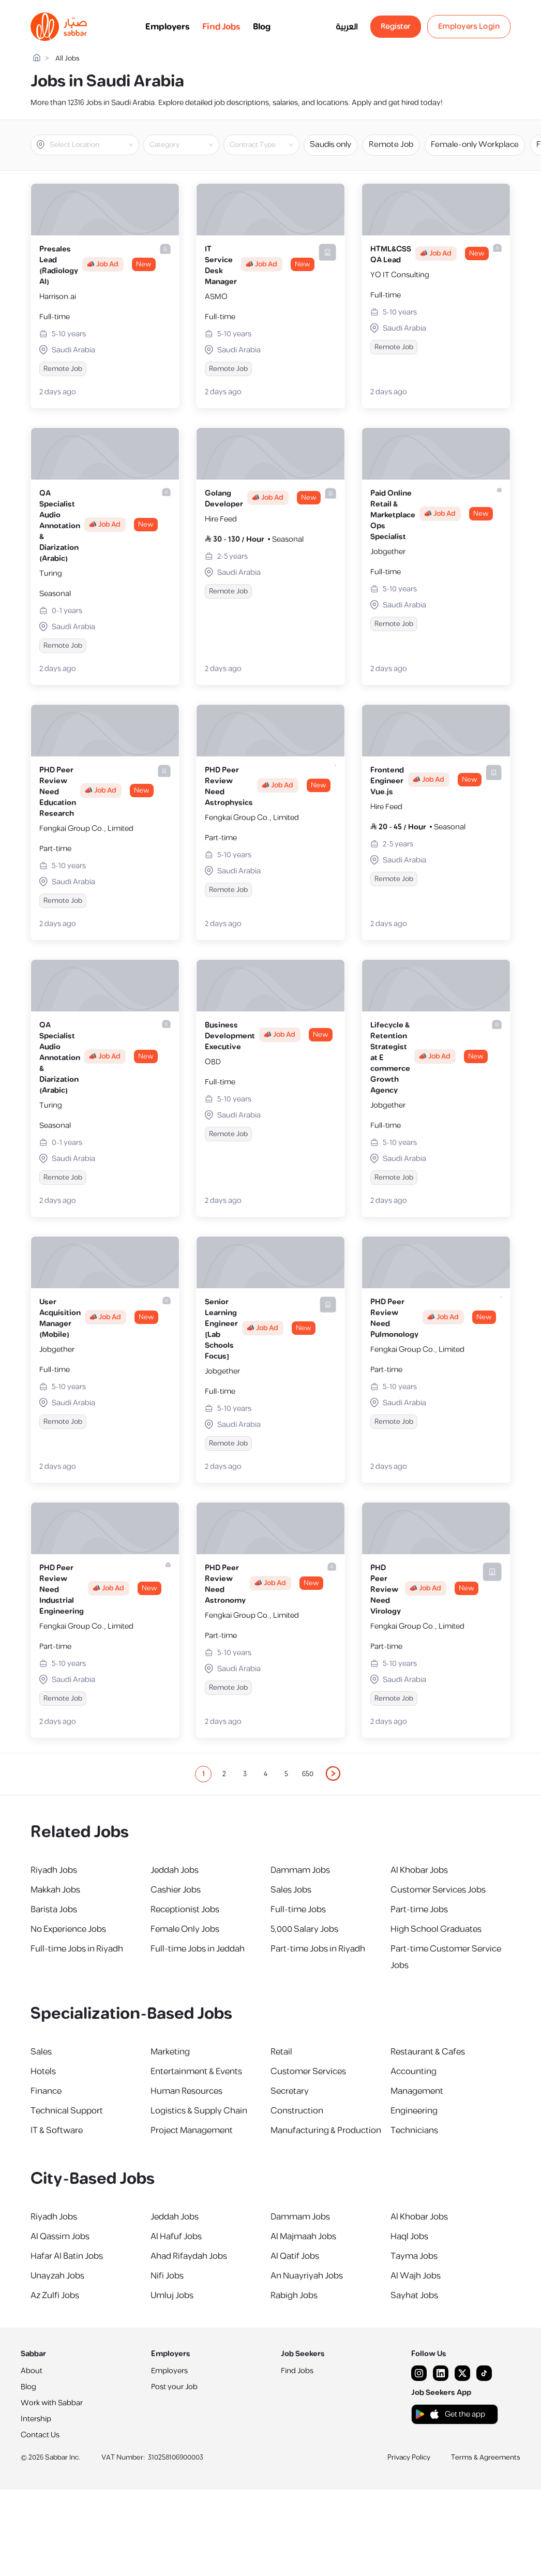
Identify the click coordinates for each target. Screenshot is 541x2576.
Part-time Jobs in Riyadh (317, 1949)
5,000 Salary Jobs (304, 1929)
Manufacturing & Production (325, 2130)
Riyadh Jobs (54, 1870)
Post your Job (174, 2386)
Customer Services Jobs (438, 1890)
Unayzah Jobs (57, 2276)
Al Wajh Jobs (415, 2276)
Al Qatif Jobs (294, 2256)
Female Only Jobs (185, 1929)
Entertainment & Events (196, 2071)
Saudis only (330, 144)
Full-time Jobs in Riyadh (77, 1949)
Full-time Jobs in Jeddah (198, 1949)
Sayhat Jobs (414, 2295)
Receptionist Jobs (185, 1909)
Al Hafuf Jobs (176, 2236)
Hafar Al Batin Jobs (67, 2256)
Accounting (413, 2071)
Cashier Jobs (176, 1890)
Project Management (192, 2130)
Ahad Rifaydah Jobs (189, 2256)
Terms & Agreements (485, 2457)
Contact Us (40, 2435)
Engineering (414, 2111)
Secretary (289, 2091)
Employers (167, 27)
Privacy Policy (408, 2457)
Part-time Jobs (419, 1909)
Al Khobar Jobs (419, 1870)
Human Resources (186, 2091)
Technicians (414, 2130)
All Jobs (67, 58)
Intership (36, 2419)
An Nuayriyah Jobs (306, 2276)
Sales (41, 2052)
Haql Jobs (409, 2236)
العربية (347, 27)
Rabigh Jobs (294, 2295)
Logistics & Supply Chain (199, 2111)
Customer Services (308, 2071)
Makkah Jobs (55, 1890)
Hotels (43, 2071)
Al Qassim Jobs (60, 2236)
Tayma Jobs (414, 2256)
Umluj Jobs (172, 2295)
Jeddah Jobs (175, 1870)
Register (396, 27)
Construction (296, 2111)
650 (307, 1774)
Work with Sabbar (52, 2403)
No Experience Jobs (68, 1929)
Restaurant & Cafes (427, 2052)
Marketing (170, 2052)
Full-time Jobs (298, 1909)
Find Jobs (221, 27)
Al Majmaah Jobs (303, 2236)
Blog (261, 27)
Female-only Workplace (475, 144)
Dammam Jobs (300, 1870)
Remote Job (391, 144)
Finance (46, 2091)
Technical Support (67, 2111)
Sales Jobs (290, 1890)
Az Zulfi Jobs (55, 2295)
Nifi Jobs (167, 2276)
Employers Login (469, 27)
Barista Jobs (54, 1909)
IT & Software (57, 2130)
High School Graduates (436, 1929)
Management (416, 2091)
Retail (281, 2052)
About (31, 2370)
